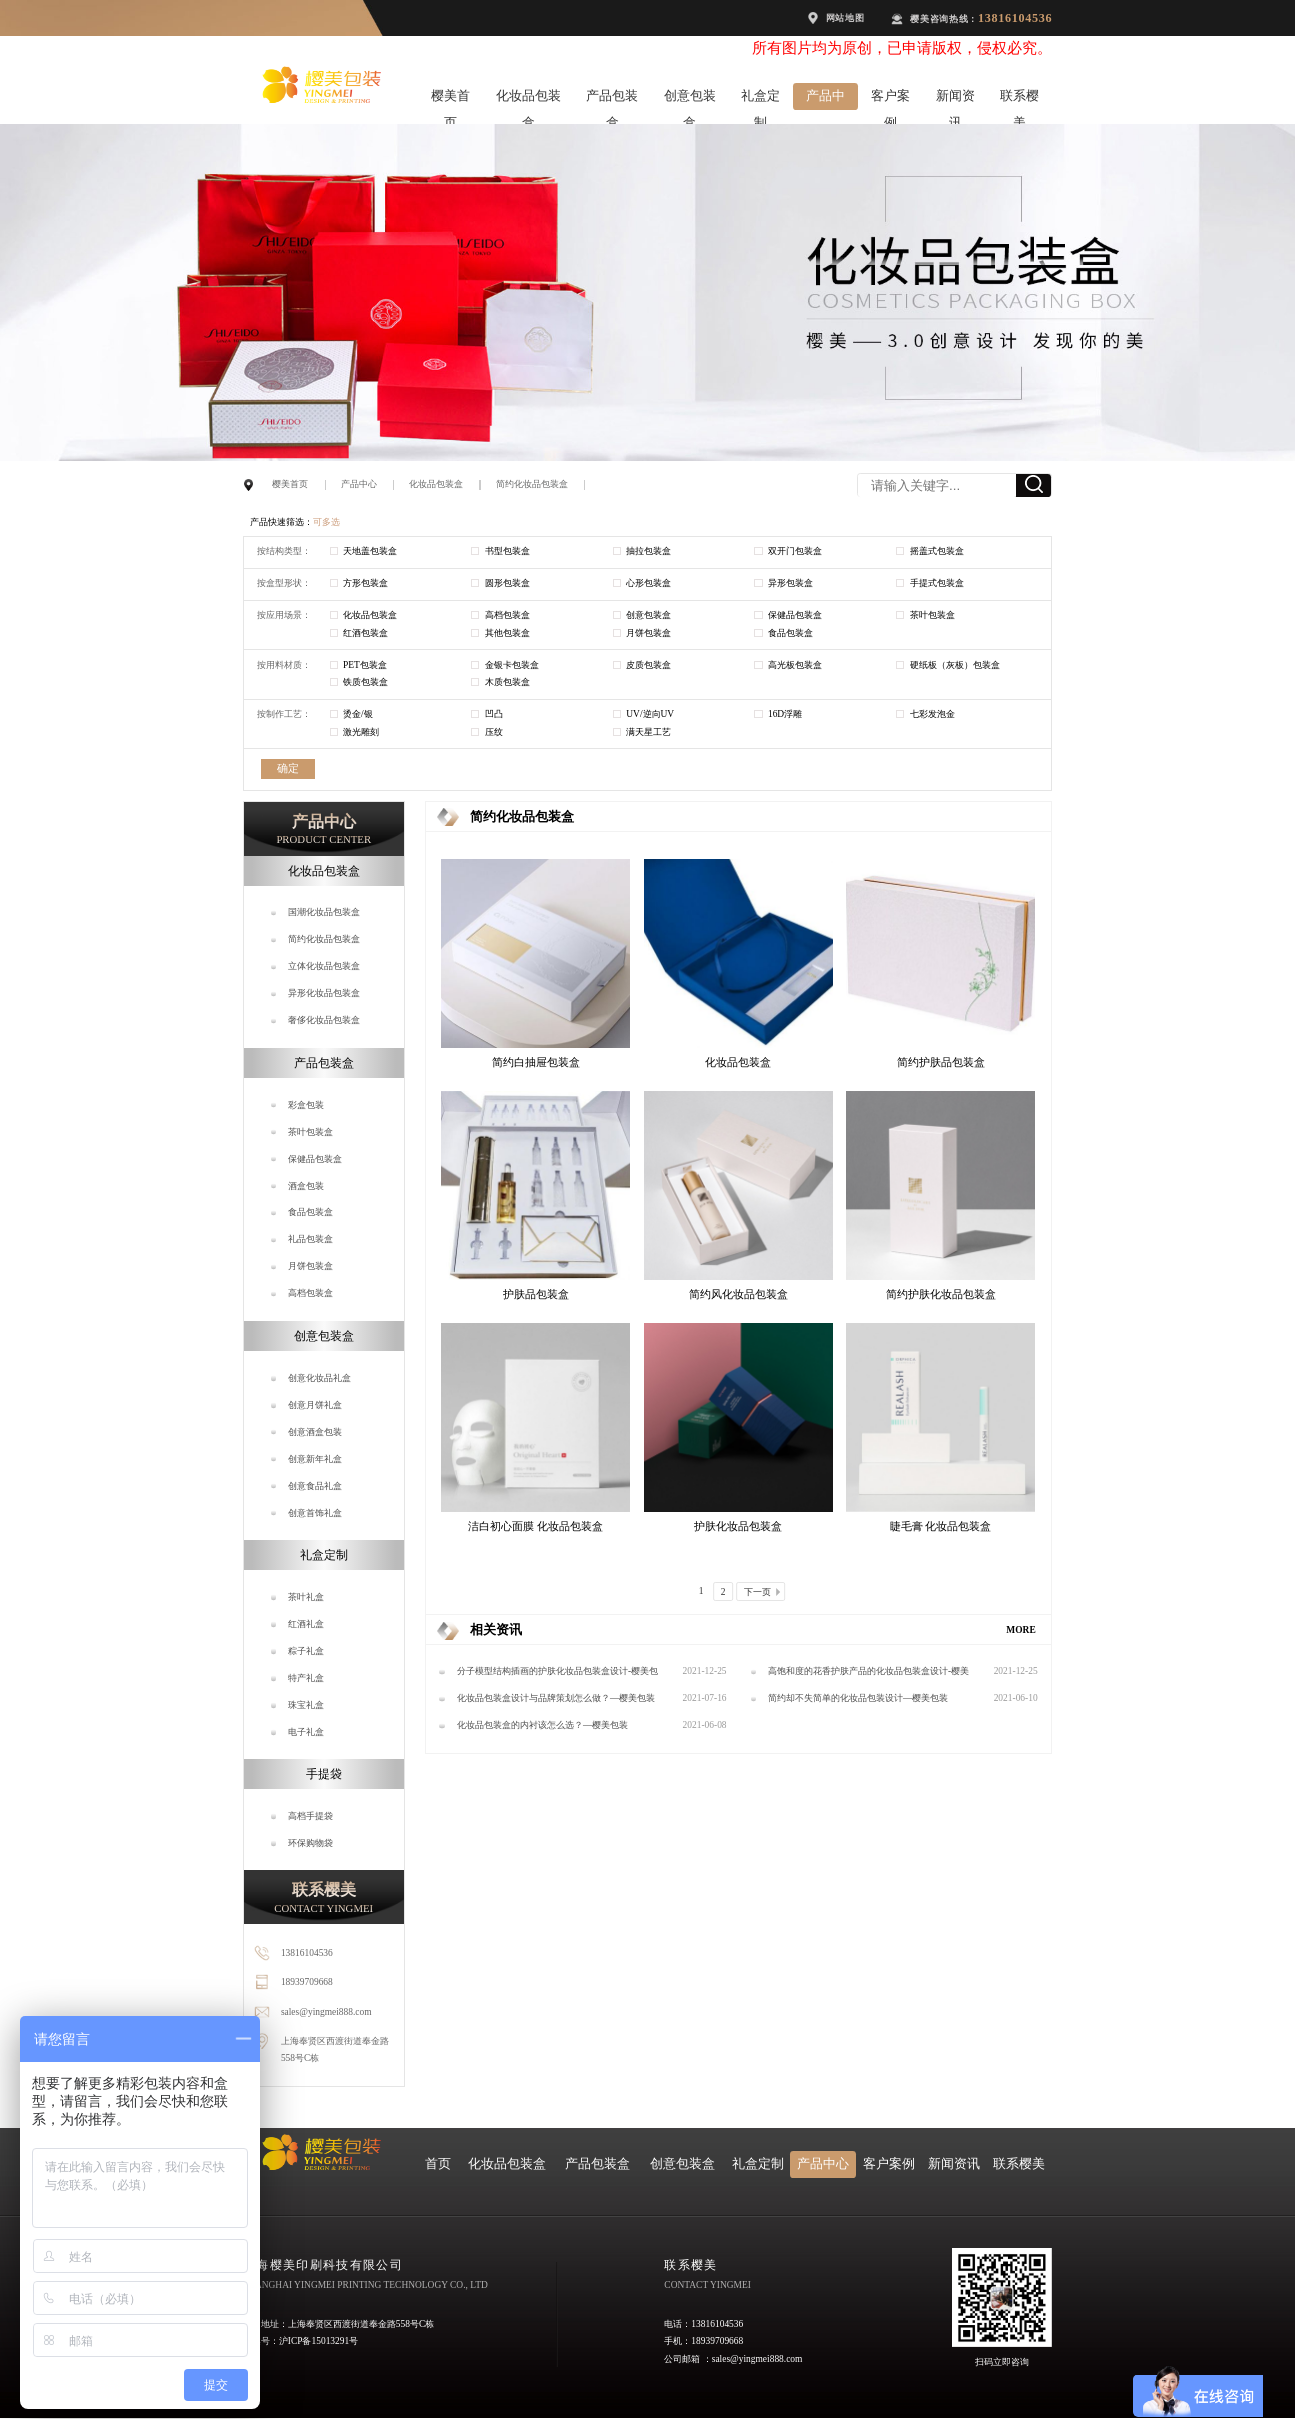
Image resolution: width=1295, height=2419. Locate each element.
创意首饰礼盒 (315, 1513)
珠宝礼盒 (306, 1705)
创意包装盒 (690, 99)
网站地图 (845, 18)
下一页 (757, 1592)
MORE (1020, 1630)
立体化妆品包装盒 (324, 966)
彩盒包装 (306, 1105)
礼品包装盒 (310, 1239)
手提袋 (324, 1774)
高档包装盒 (310, 1293)
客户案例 (890, 99)
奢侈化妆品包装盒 (324, 1020)
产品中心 (825, 99)
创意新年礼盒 (315, 1459)
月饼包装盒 (310, 1266)
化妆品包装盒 (528, 99)
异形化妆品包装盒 (324, 993)
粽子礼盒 (306, 1651)
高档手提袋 (310, 1816)
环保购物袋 (310, 1843)
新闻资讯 (955, 99)
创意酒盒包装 (315, 1432)
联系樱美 (1019, 99)
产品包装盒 (612, 99)
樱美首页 (450, 99)
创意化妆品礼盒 (319, 1378)
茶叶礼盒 (306, 1597)
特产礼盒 (306, 1678)
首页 (438, 2164)
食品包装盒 (310, 1212)
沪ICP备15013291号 (318, 2341)
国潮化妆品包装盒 (324, 912)
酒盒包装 (306, 1186)
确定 (288, 768)
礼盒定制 (760, 99)
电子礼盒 (306, 1732)
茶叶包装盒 (310, 1132)
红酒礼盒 (306, 1624)
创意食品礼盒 (315, 1486)
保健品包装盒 (315, 1159)
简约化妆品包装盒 (532, 484)
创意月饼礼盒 (315, 1405)
